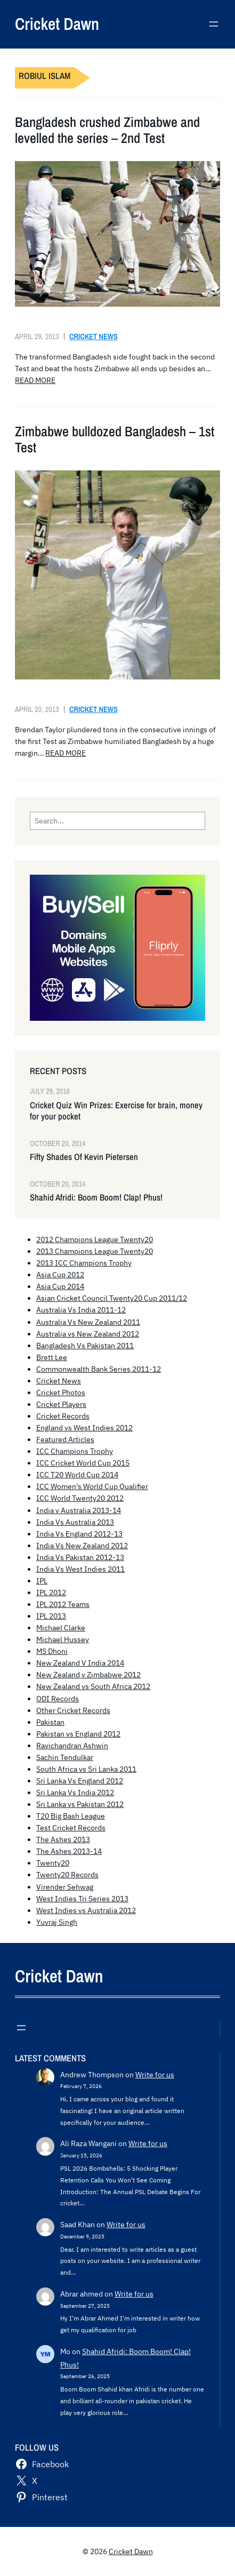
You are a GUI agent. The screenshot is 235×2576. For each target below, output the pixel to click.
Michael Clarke (60, 1628)
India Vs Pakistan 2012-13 (80, 1557)
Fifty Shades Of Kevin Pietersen (84, 1157)
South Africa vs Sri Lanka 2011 (86, 1769)
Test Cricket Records (71, 1828)
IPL (41, 1581)
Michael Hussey (62, 1639)
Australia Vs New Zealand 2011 (88, 1322)
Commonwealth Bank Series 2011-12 (98, 1369)
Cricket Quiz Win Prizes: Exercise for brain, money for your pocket (116, 1111)
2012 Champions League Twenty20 (94, 1239)
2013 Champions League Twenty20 (94, 1251)
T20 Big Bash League (70, 1816)
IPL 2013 (51, 1616)
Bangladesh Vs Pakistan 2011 (85, 1345)
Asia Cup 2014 (60, 1286)
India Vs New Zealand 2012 (82, 1545)
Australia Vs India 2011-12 (81, 1310)
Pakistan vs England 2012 (78, 1734)
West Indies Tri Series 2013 (82, 1898)
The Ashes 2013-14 (69, 1851)
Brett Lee (51, 1357)
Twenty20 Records (67, 1874)
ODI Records (57, 1698)
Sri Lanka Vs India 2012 (75, 1792)
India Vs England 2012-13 (79, 1534)
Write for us (154, 2074)
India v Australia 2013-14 (78, 1510)
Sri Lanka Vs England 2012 (79, 1781)
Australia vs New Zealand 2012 (87, 1334)
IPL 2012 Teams (63, 1604)
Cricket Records (63, 1416)
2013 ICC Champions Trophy (84, 1263)
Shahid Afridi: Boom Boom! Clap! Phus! (96, 1197)
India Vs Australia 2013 (75, 1522)
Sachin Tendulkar (64, 1757)
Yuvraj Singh (56, 1922)
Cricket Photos (60, 1392)
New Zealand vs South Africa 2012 (93, 1686)
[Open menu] (213, 24)
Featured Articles (65, 1439)
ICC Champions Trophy (74, 1451)
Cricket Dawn (57, 24)
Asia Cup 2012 (60, 1274)
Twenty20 (52, 1863)
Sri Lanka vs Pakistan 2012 (80, 1804)
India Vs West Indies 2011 (80, 1569)
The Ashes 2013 (63, 1839)
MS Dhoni (52, 1651)
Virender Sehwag (64, 1887)
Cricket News (93, 336)
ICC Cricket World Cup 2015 (82, 1463)
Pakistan (50, 1722)
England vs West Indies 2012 (84, 1428)
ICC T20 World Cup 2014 (77, 1474)
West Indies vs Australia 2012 (86, 1910)
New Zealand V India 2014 (80, 1663)
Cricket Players (61, 1404)
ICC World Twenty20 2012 (80, 1498)
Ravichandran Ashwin (72, 1745)
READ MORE (35, 380)
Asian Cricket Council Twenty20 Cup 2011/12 (111, 1298)
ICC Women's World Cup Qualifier (92, 1486)
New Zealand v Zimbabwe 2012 (88, 1674)
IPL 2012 (51, 1592)
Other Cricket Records (73, 1710)
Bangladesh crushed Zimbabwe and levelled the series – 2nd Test (107, 130)
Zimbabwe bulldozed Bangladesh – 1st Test (114, 439)
